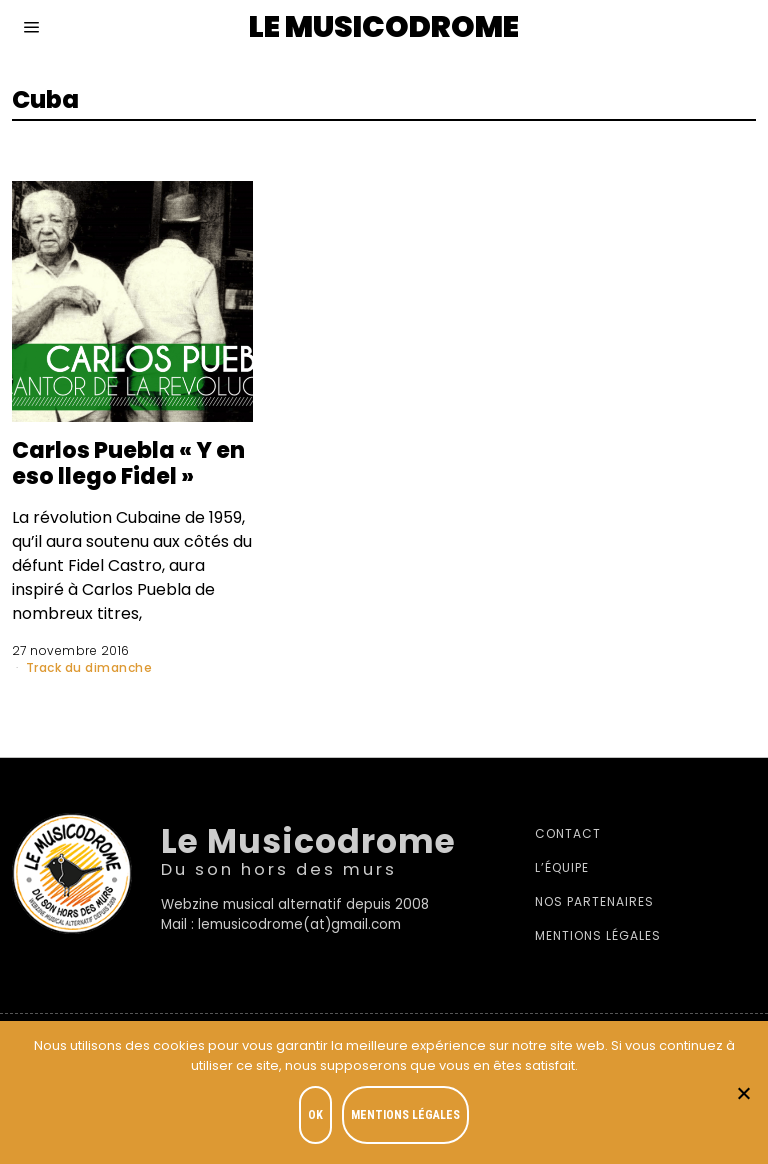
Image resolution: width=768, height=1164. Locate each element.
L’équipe (562, 867)
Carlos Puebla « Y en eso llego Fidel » (128, 463)
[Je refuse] (743, 1093)
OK (315, 1115)
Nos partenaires (594, 901)
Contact (568, 833)
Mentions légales (598, 935)
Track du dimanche (89, 667)
